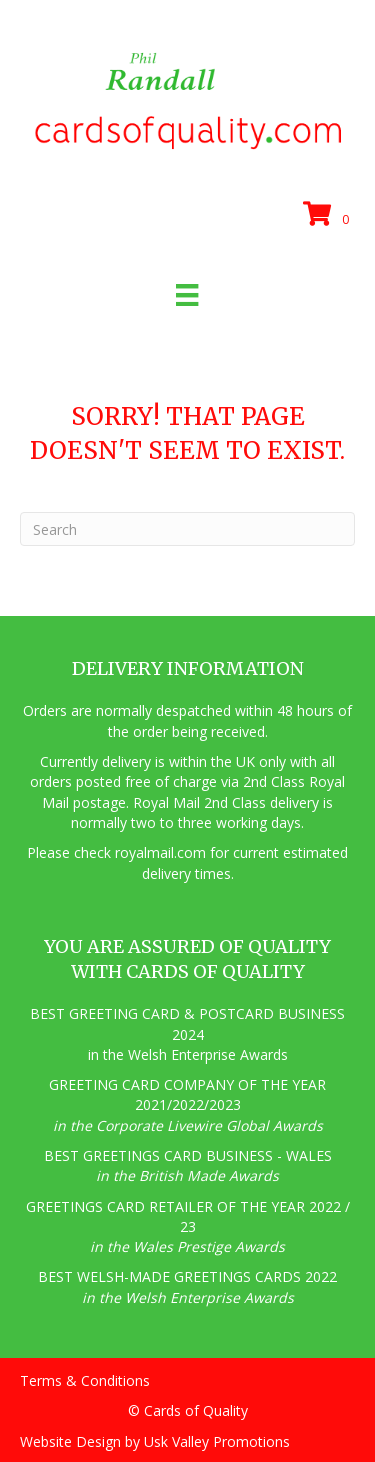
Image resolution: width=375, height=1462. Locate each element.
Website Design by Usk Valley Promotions (155, 1441)
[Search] (187, 529)
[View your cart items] (329, 215)
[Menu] (187, 295)
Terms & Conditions (85, 1380)
